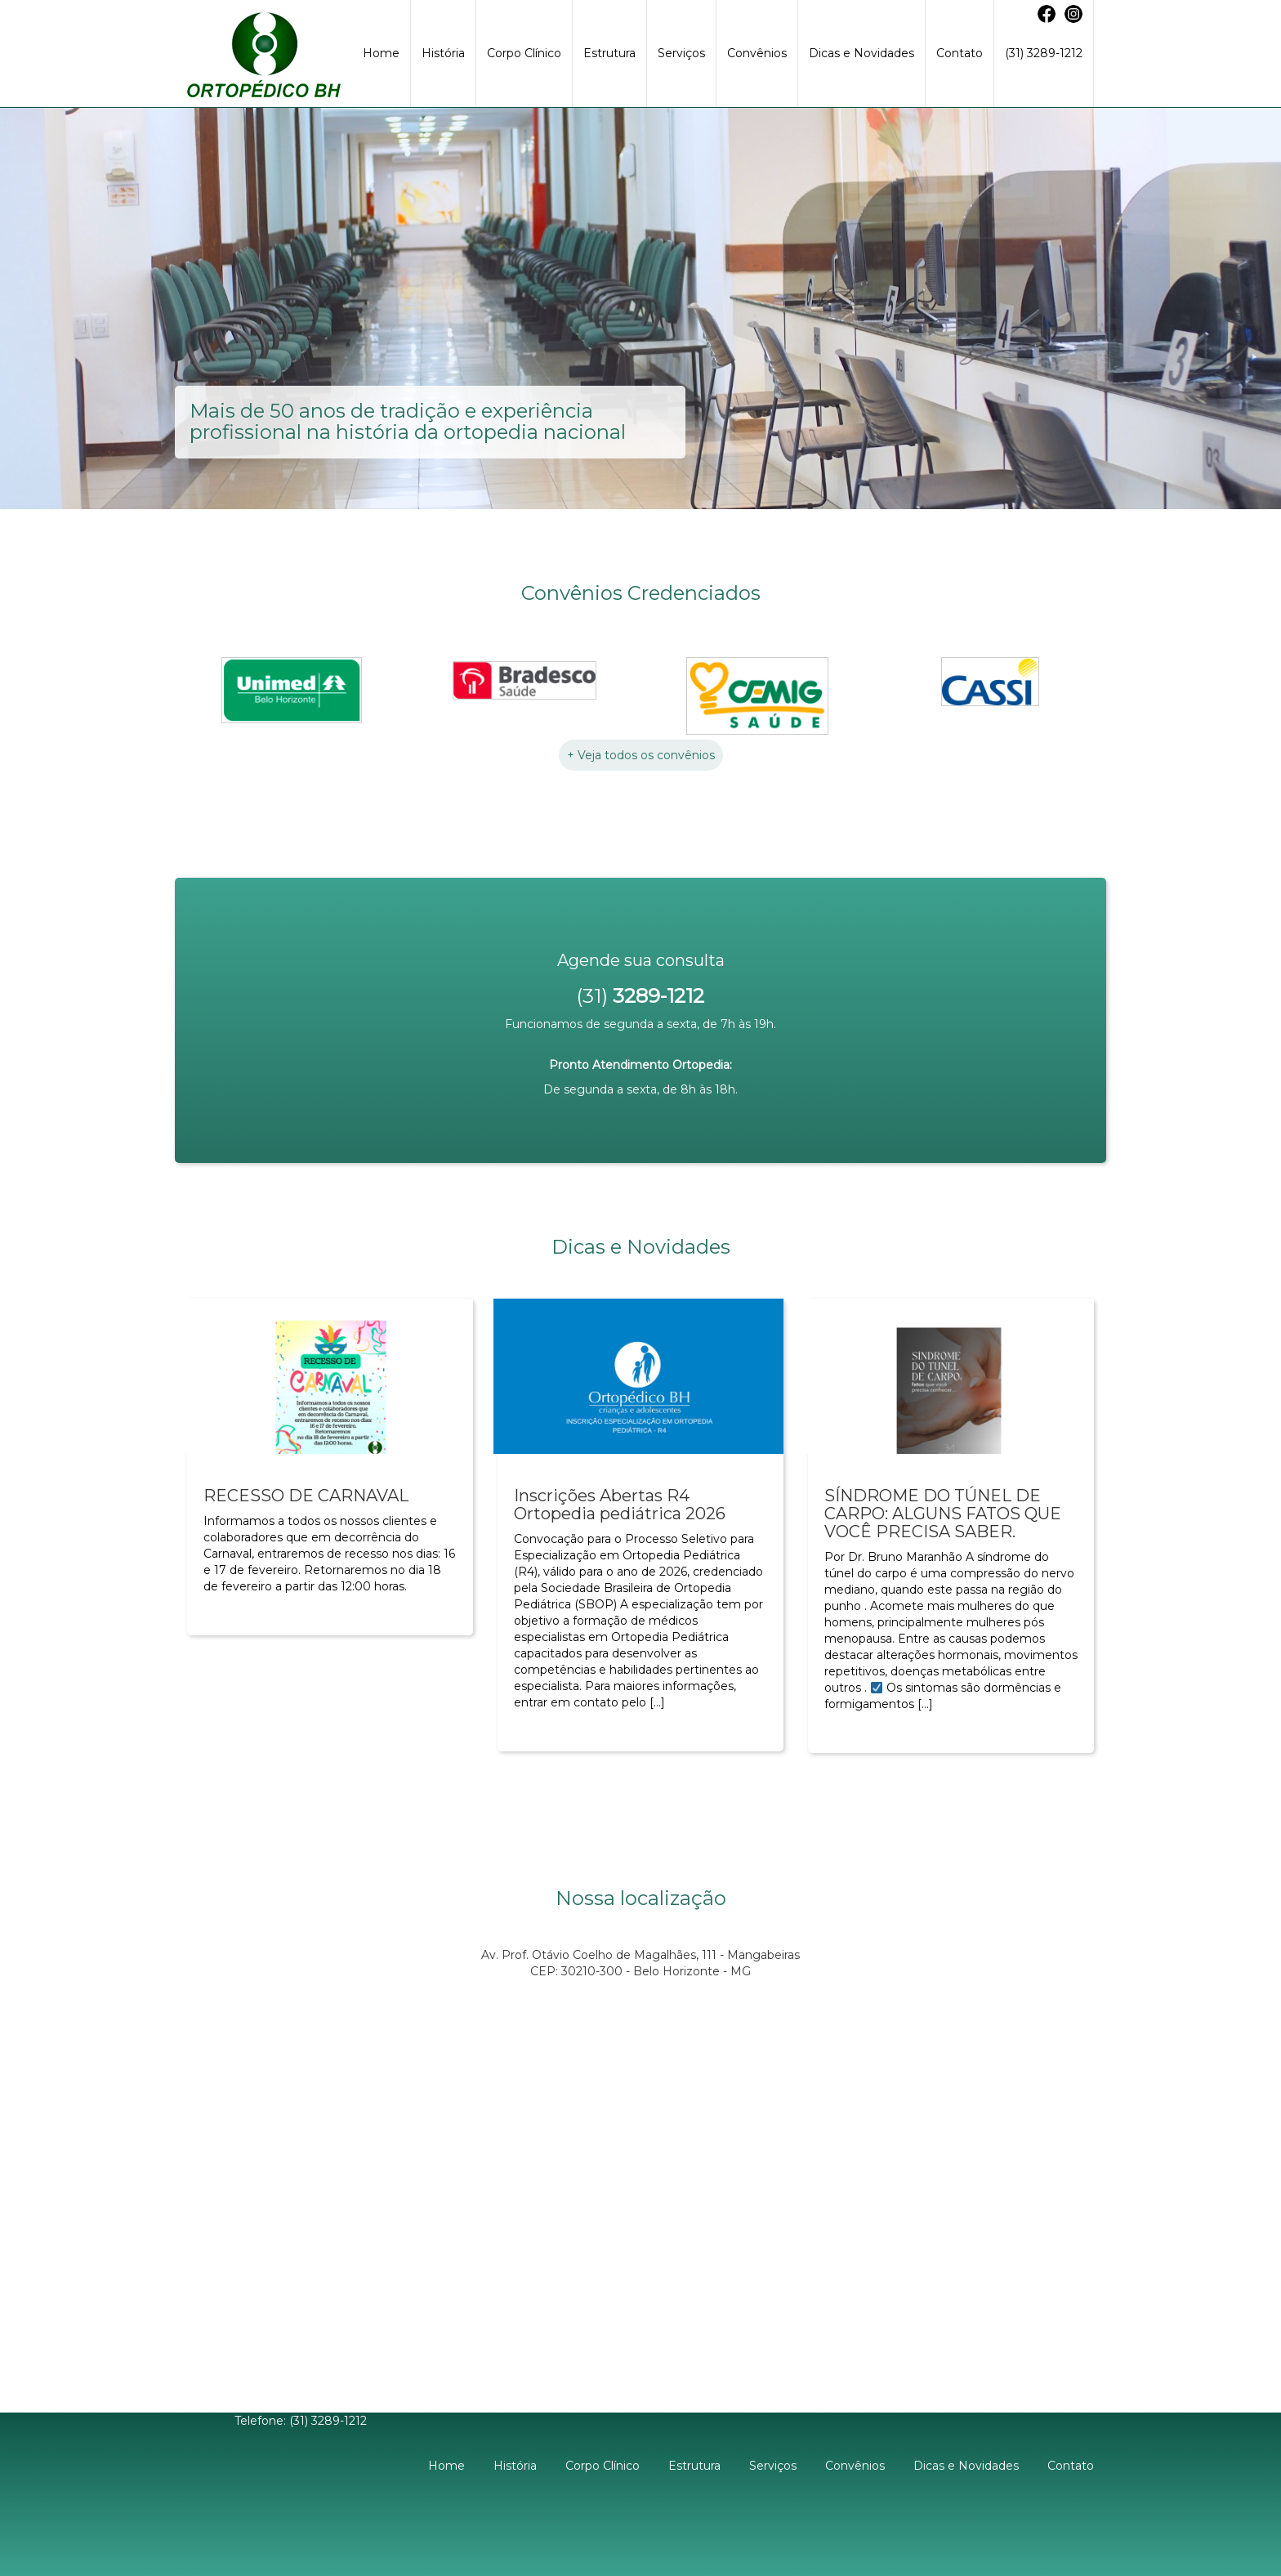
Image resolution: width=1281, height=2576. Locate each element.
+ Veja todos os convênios (641, 755)
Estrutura (609, 53)
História (443, 53)
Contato (959, 53)
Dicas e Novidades (861, 53)
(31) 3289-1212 (1043, 53)
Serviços (681, 53)
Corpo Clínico (524, 53)
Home (381, 53)
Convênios (757, 53)
